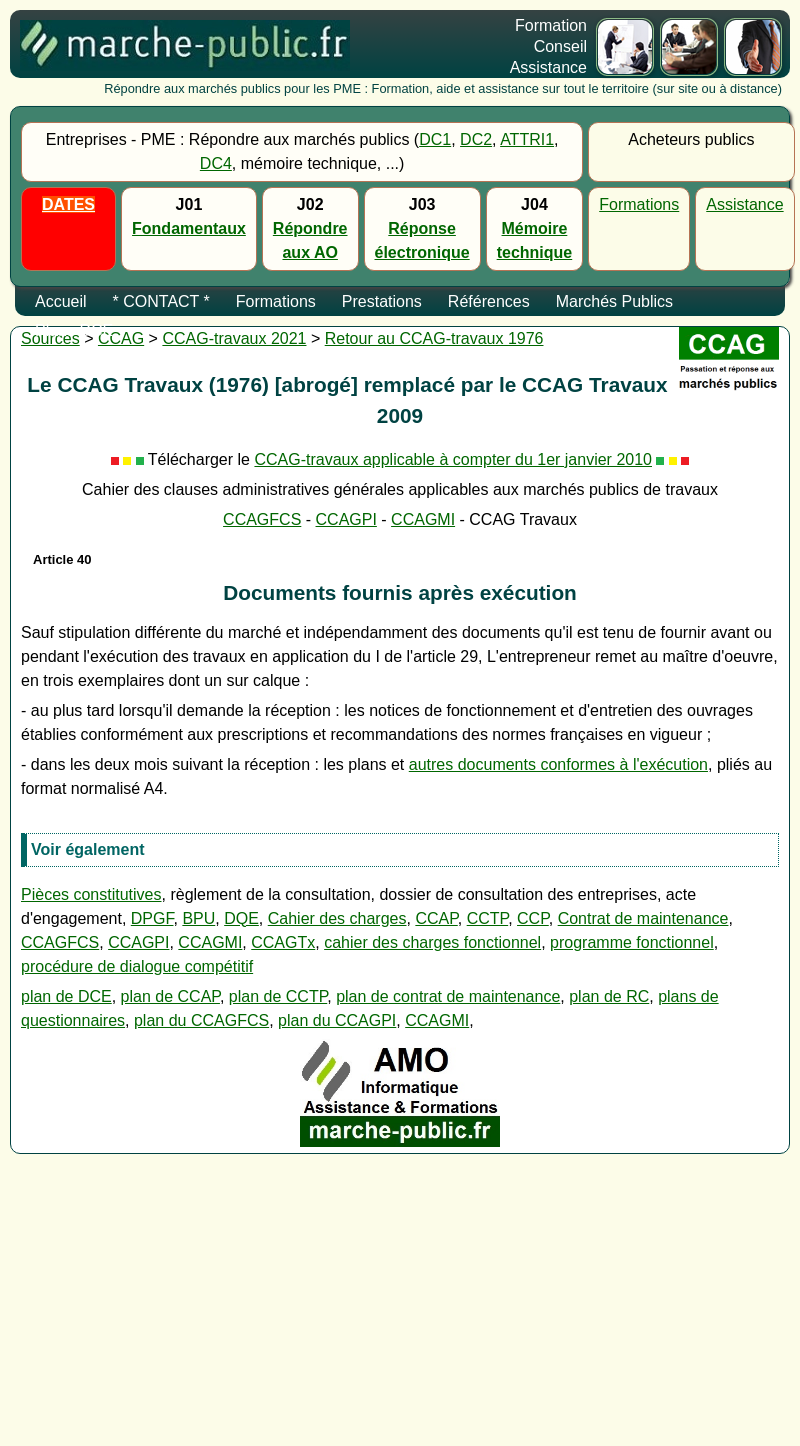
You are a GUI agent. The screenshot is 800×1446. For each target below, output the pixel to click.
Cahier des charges (337, 918)
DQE (241, 918)
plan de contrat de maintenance (448, 996)
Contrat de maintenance (643, 918)
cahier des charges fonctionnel (432, 942)
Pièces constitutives (91, 894)
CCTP (488, 918)
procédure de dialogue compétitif (137, 966)
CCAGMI (423, 519)
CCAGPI (346, 519)
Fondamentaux (189, 228)
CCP (533, 918)
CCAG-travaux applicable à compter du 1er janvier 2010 (453, 459)
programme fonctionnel (632, 942)
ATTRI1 (527, 139)
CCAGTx (283, 942)
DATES (68, 204)
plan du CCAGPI (337, 1020)
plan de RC (609, 996)
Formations (639, 204)
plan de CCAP (170, 996)
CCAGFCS (262, 519)
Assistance (744, 204)
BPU (198, 918)
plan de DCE (66, 996)
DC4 (216, 163)
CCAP (436, 918)
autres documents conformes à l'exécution (558, 764)
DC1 (435, 139)
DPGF (152, 918)
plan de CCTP (278, 996)
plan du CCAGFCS (201, 1020)
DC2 (476, 139)
